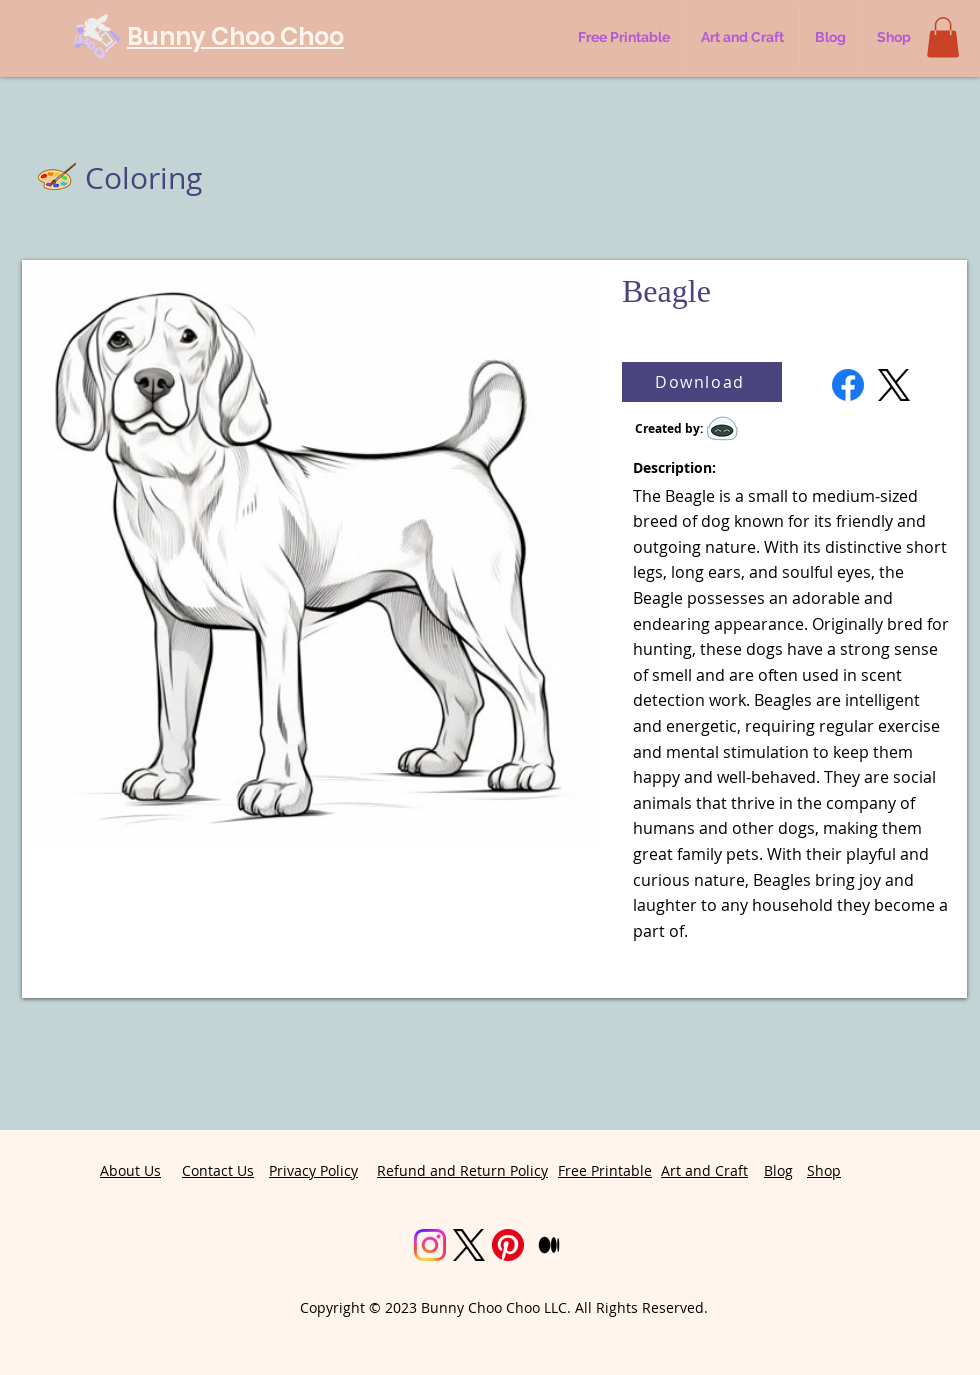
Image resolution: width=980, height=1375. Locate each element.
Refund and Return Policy (462, 1170)
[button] (943, 37)
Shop (824, 1170)
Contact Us (218, 1170)
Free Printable (605, 1170)
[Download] (702, 382)
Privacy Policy (313, 1170)
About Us (130, 1170)
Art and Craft (704, 1170)
